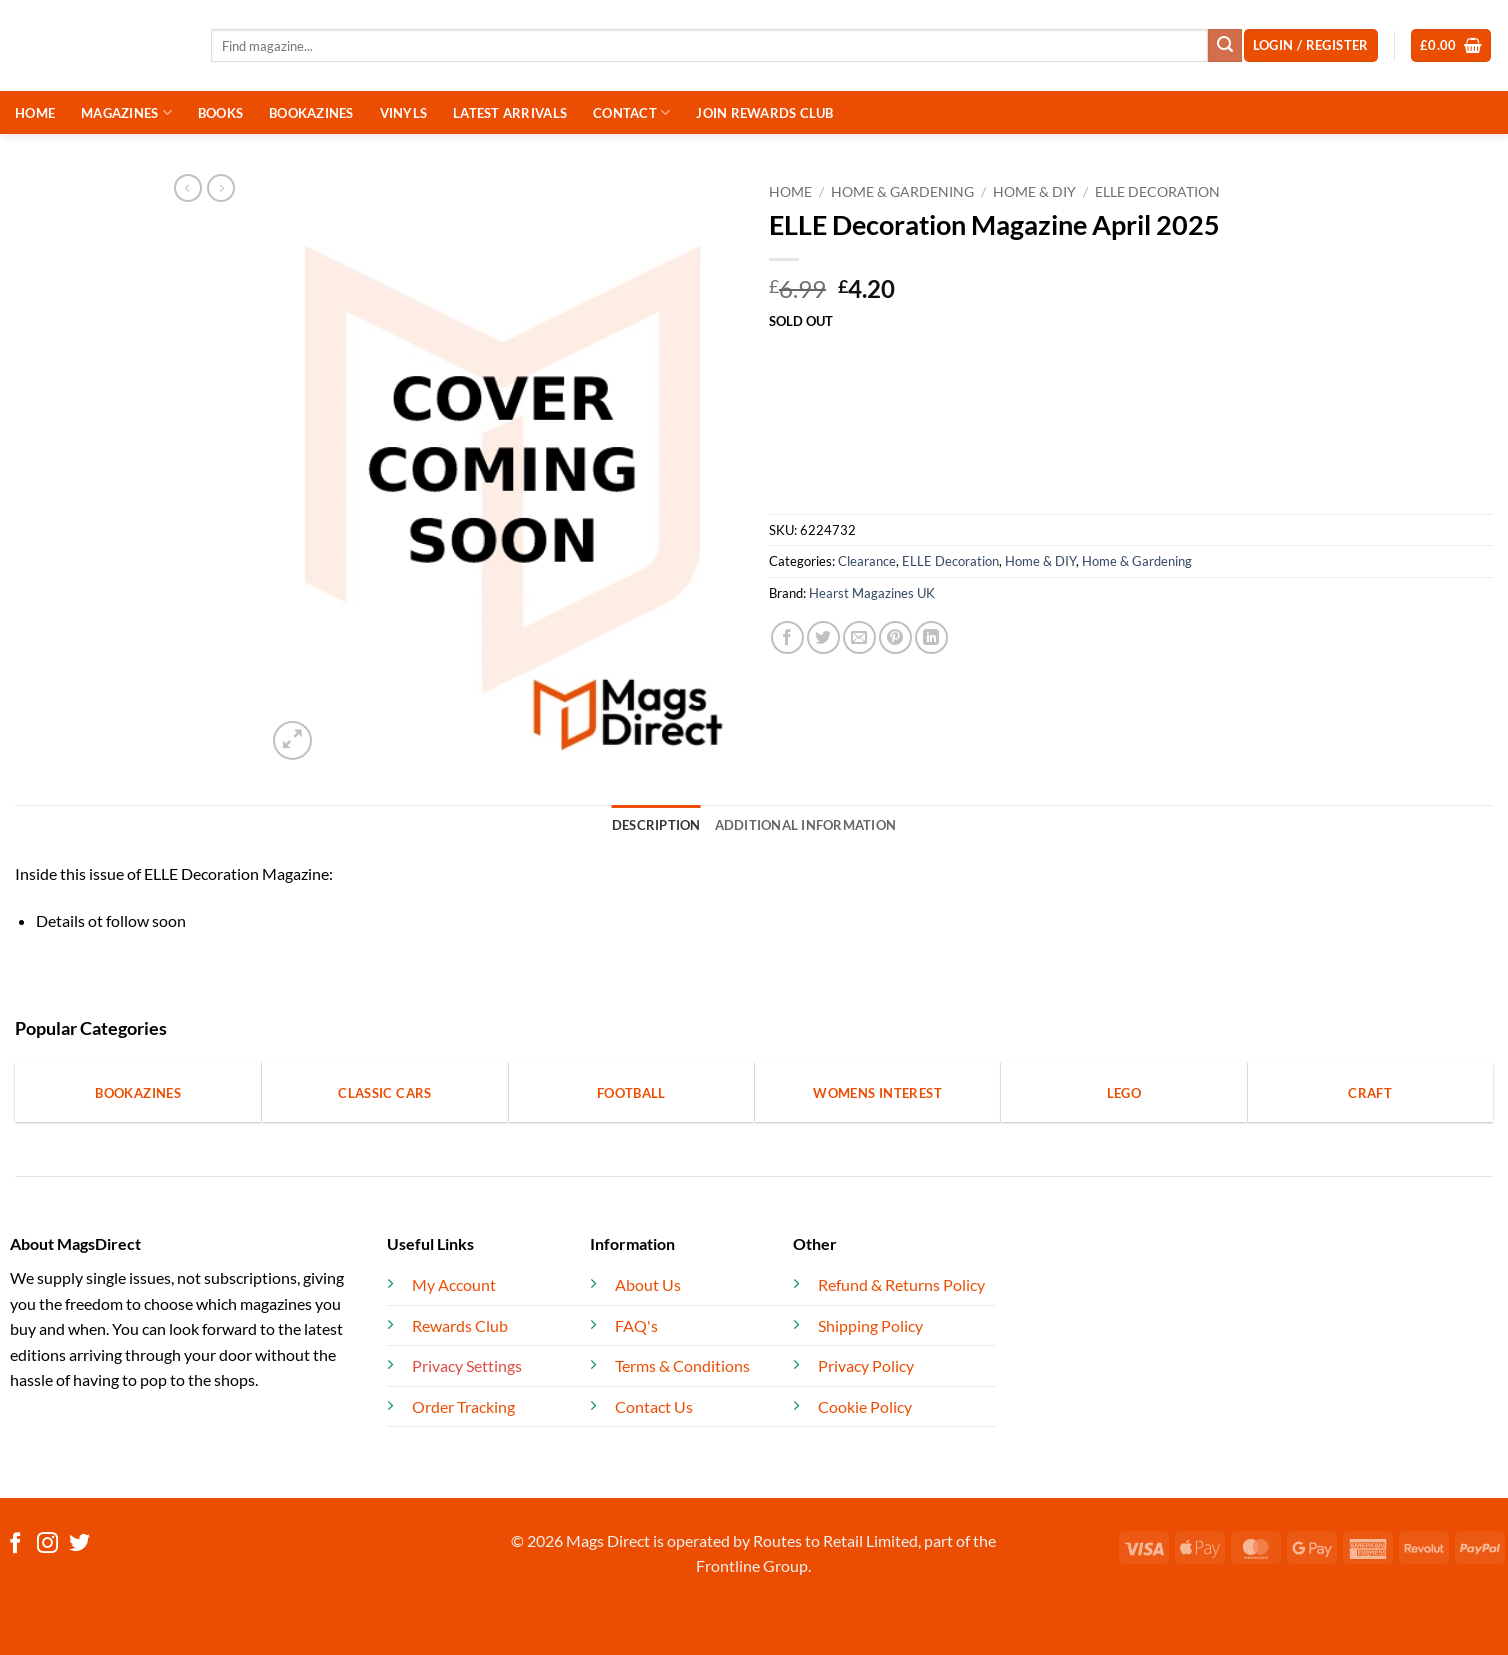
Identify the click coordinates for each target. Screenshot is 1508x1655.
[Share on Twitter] (823, 637)
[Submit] (1225, 46)
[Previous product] (221, 188)
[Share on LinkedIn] (931, 637)
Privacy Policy (866, 1365)
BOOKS (220, 113)
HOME (35, 113)
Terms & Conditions (682, 1365)
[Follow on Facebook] (15, 1544)
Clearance (867, 561)
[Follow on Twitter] (79, 1544)
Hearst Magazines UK (872, 593)
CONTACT (631, 112)
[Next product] (188, 188)
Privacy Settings (467, 1365)
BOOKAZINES (311, 113)
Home (790, 192)
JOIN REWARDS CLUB (764, 113)
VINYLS (404, 113)
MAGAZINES (126, 112)
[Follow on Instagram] (47, 1544)
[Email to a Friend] (859, 637)
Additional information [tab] (806, 825)
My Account (454, 1284)
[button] (1451, 45)
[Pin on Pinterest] (895, 637)
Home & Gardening (902, 192)
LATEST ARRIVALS (510, 113)
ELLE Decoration (1157, 192)
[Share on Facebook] (787, 637)
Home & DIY (1034, 192)
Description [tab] (656, 825)
